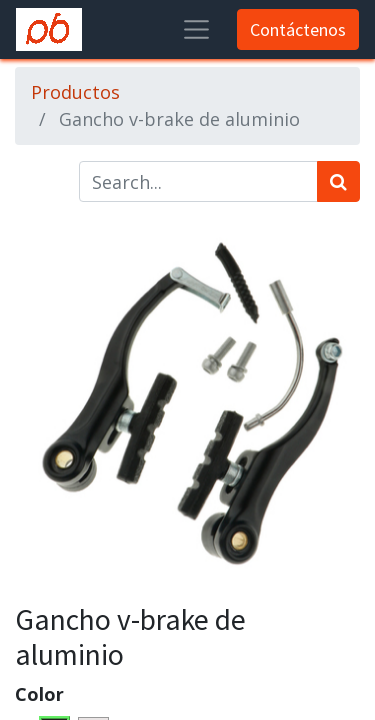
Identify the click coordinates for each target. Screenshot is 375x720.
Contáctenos (298, 29)
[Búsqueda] (338, 181)
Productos (75, 92)
